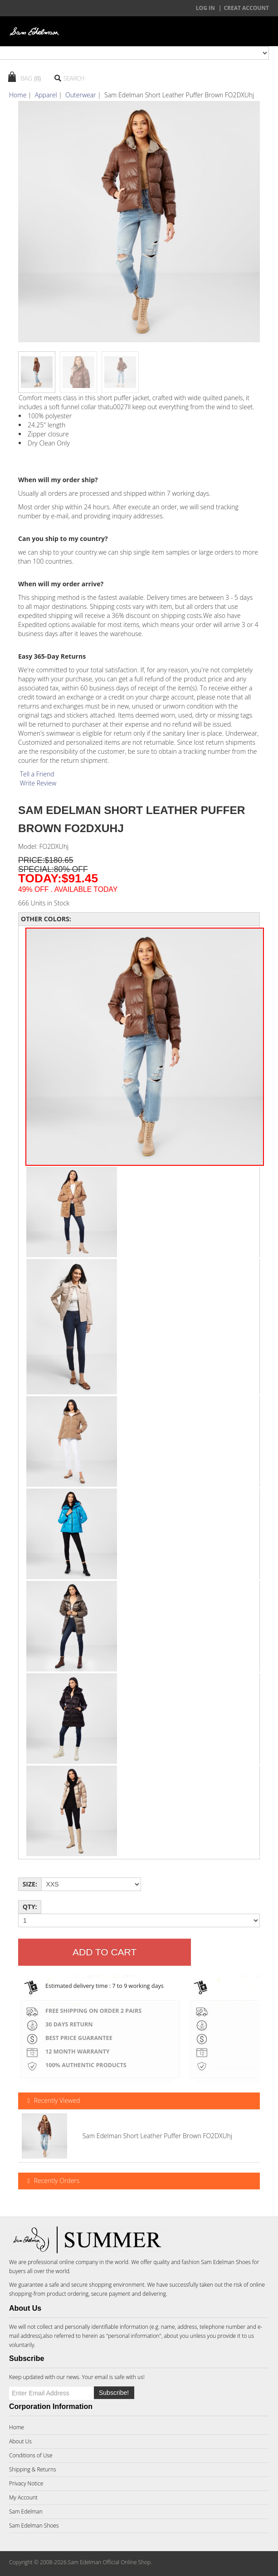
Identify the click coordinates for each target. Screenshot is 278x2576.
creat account (246, 8)
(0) (37, 78)
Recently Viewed (52, 2101)
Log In (205, 8)
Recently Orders (52, 2181)
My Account (23, 2497)
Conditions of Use (31, 2455)
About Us (20, 2441)
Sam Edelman (26, 2511)
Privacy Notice (26, 2483)
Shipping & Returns (32, 2469)
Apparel (46, 95)
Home (17, 95)
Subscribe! (114, 2392)
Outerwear (80, 95)
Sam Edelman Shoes (226, 2262)
